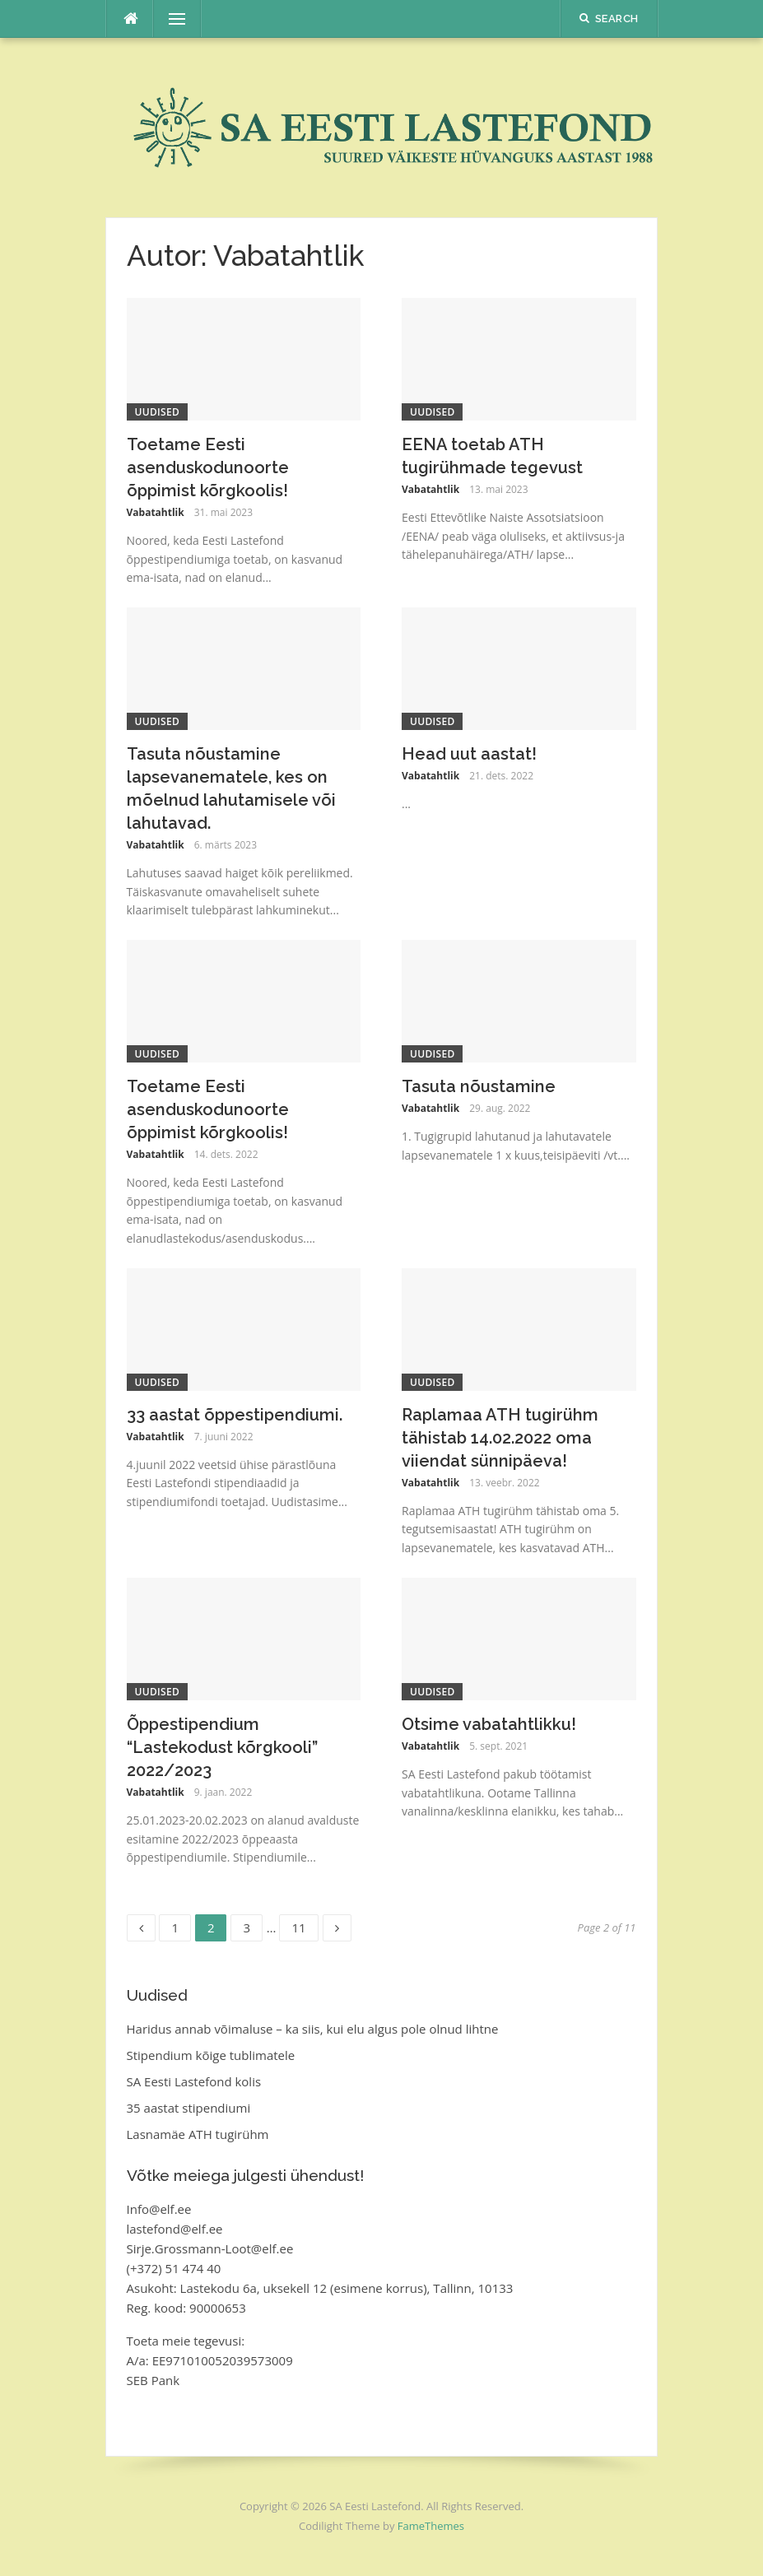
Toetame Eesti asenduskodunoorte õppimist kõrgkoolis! (208, 467)
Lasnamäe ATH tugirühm (198, 2134)
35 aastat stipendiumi (189, 2107)
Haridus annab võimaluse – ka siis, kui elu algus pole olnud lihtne (313, 2028)
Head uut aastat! (469, 754)
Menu (170, 19)
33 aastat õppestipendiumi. (234, 1415)
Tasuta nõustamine (479, 1086)
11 (304, 1925)
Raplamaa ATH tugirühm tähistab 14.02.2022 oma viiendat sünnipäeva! (500, 1438)
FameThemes (431, 2525)
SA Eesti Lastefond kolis (194, 2081)
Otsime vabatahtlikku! (489, 1724)
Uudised (157, 412)
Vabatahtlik (155, 512)
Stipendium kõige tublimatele (211, 2055)
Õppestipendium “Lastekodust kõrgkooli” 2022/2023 (222, 1747)
